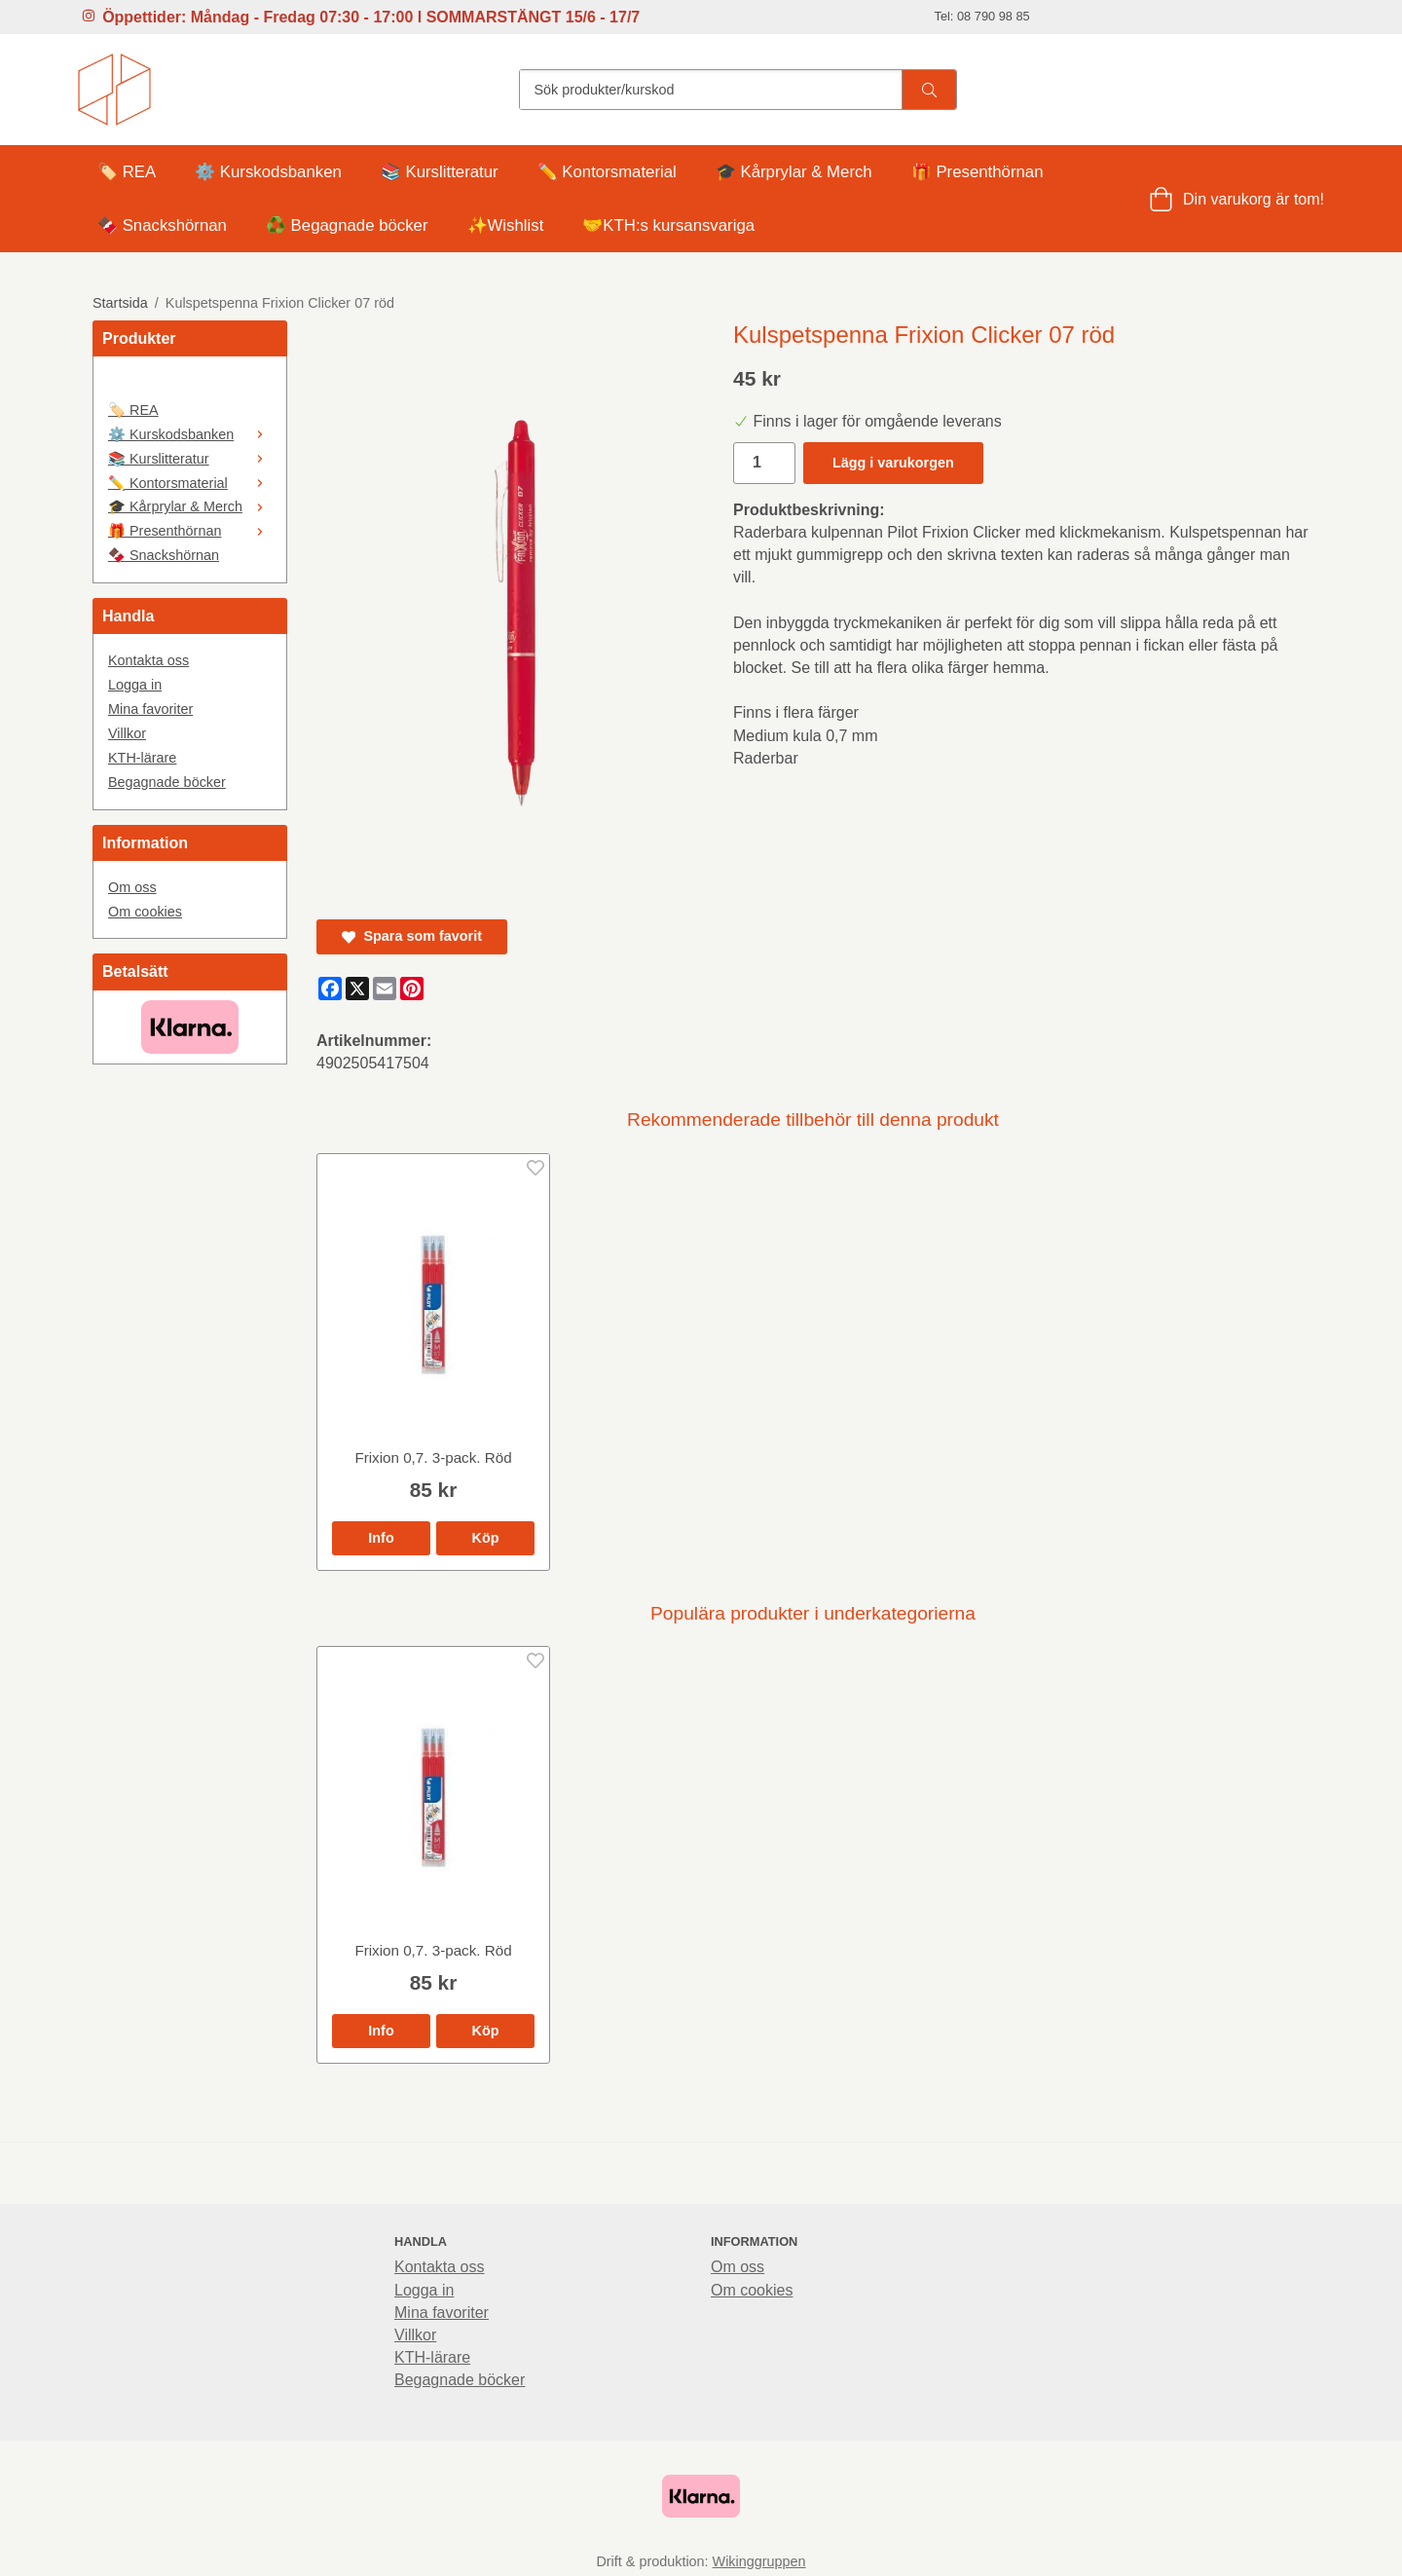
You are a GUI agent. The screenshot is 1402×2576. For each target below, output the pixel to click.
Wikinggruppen (759, 2561)
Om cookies (145, 911)
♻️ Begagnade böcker (347, 225)
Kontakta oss (148, 660)
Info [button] (380, 1538)
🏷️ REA (126, 172)
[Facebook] (330, 988)
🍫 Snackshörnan (162, 225)
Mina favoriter (150, 709)
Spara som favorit (412, 936)
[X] (357, 988)
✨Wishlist (505, 225)
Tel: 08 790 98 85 (982, 16)
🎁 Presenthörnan (977, 172)
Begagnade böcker (167, 782)
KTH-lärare (142, 757)
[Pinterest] (411, 988)
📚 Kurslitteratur (439, 172)
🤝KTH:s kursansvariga (668, 225)
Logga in (135, 684)
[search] (929, 89)
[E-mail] (384, 988)
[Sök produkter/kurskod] (711, 89)
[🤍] (190, 384)
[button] (485, 1537)
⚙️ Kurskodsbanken (268, 172)
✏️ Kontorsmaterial (607, 172)
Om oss (132, 887)
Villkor (127, 733)
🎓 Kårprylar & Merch (794, 172)
